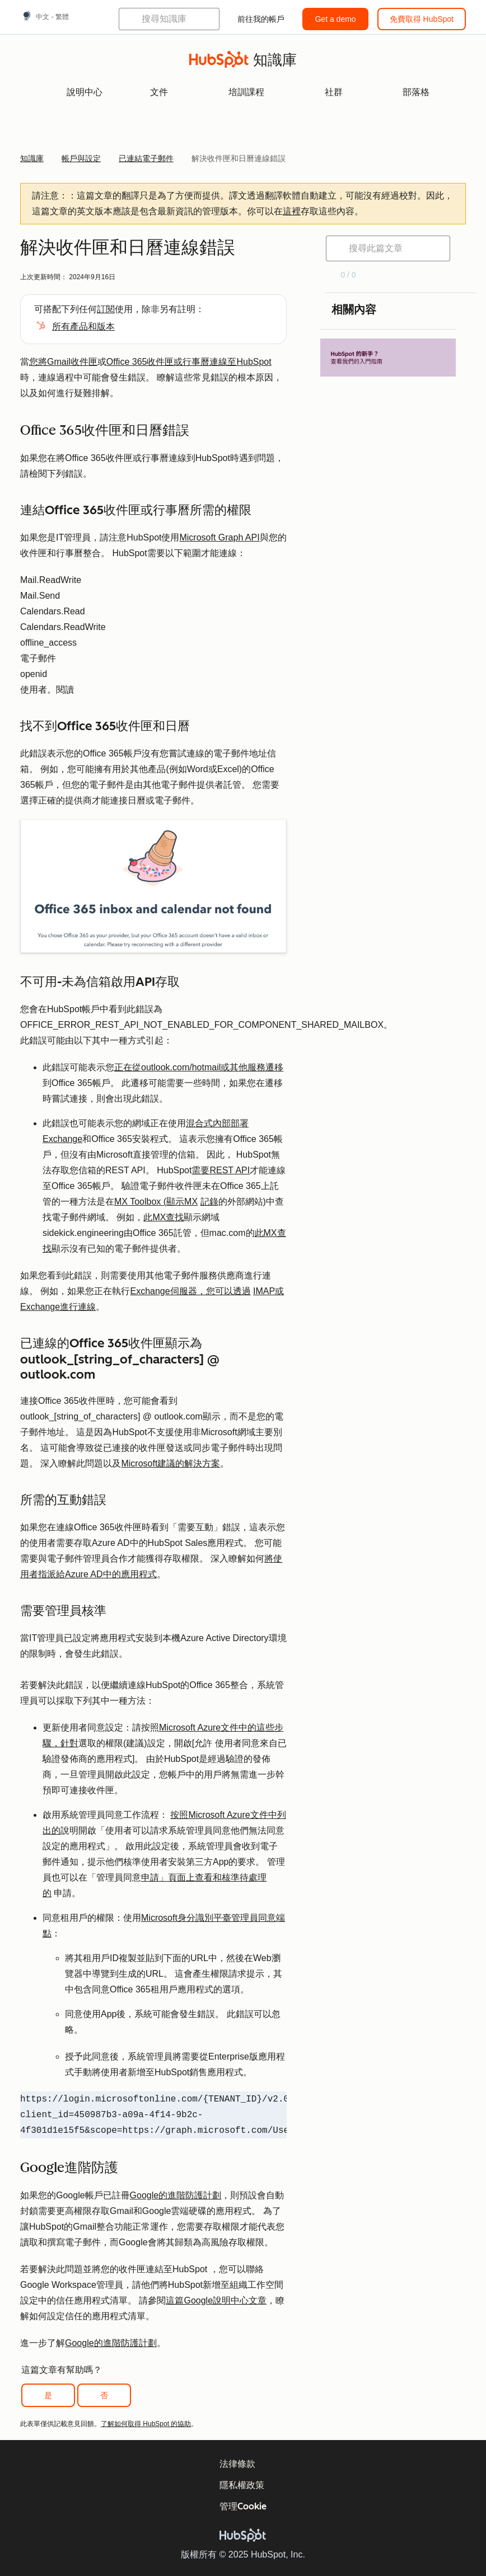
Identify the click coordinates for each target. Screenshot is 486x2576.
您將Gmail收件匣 (63, 361)
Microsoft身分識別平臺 (186, 1917)
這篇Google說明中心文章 (216, 2300)
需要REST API (220, 1170)
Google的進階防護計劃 (176, 2195)
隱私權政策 (241, 2485)
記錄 (209, 1201)
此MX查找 (163, 1217)
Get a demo (335, 19)
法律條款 (237, 2464)
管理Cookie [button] (243, 2506)
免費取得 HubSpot (422, 19)
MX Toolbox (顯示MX (156, 1201)
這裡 (292, 211)
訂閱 (106, 309)
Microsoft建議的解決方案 (170, 1463)
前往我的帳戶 (260, 19)
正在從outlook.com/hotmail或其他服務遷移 (198, 1067)
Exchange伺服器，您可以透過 (190, 1291)
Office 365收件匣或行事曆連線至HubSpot (189, 361)
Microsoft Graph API (219, 537)
